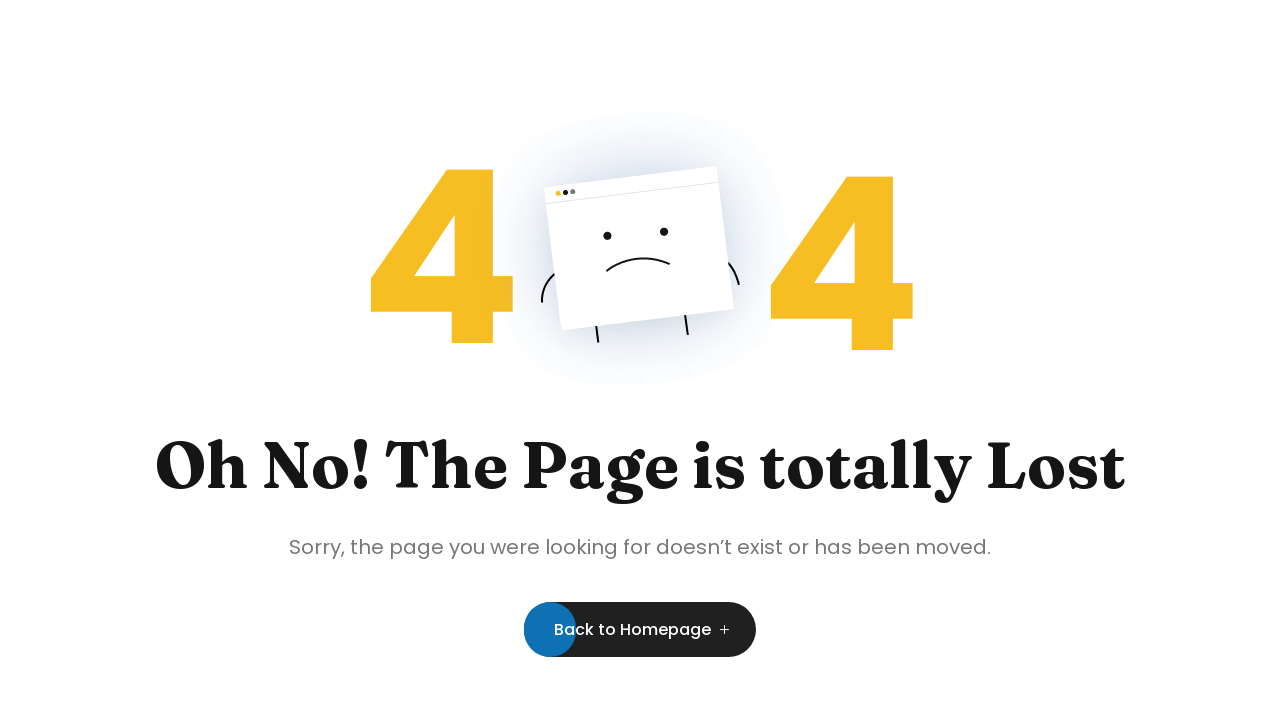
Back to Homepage (632, 629)
